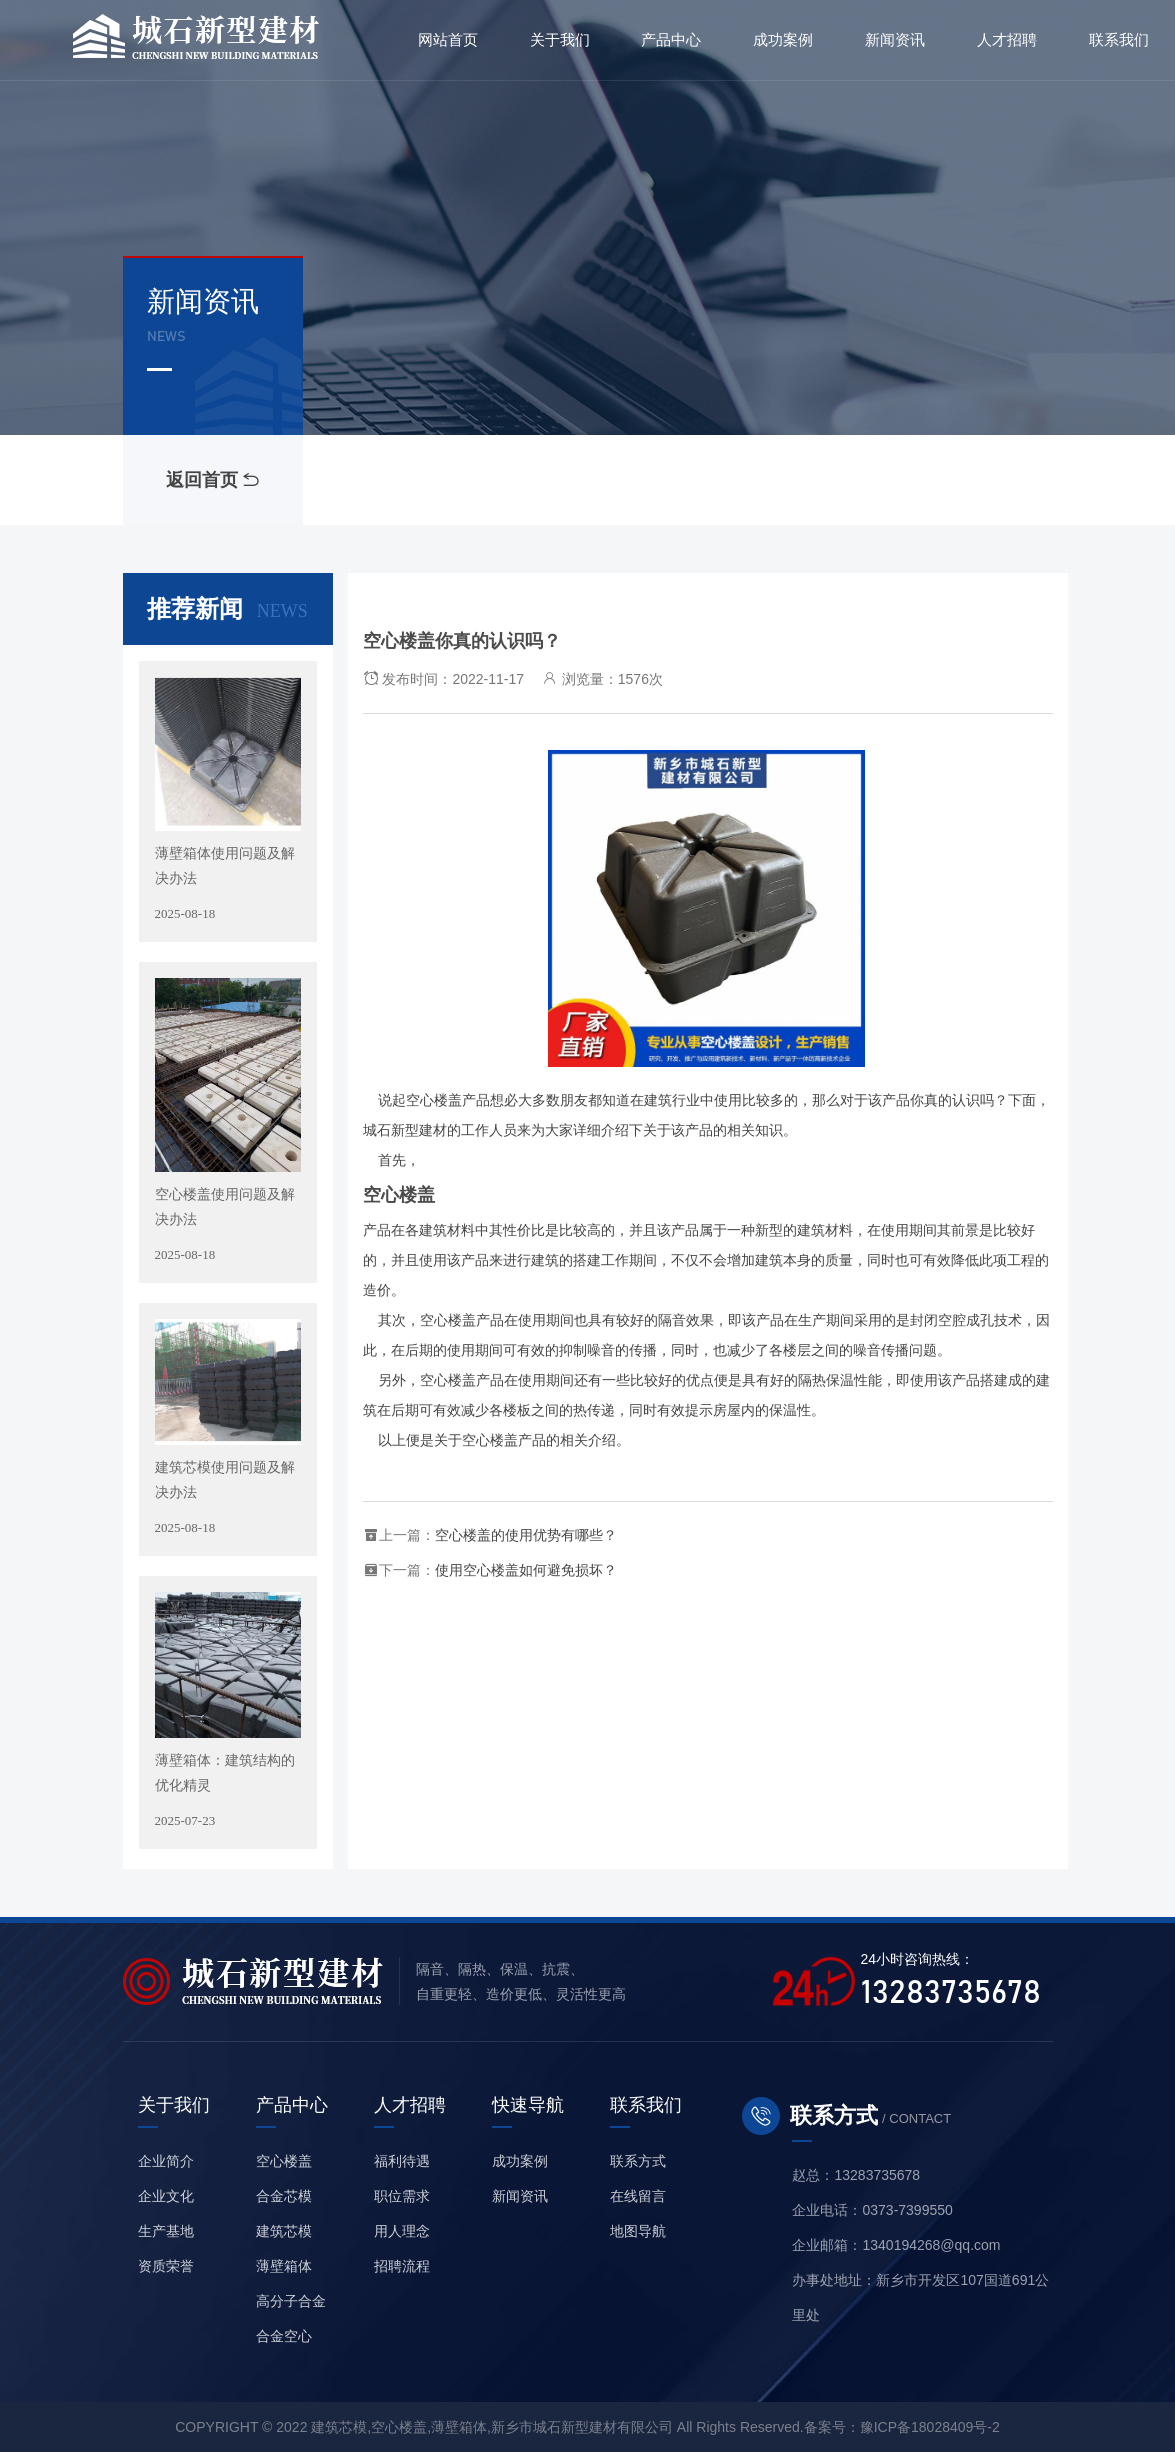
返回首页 (212, 480)
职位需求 (402, 2196)
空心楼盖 (284, 2161)
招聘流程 (402, 2266)
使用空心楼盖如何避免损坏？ (526, 1570)
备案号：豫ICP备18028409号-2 (902, 2427)
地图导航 (638, 2231)
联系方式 (638, 2161)
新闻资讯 (520, 2196)
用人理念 (402, 2231)
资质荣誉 (166, 2266)
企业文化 (166, 2196)
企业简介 (166, 2161)
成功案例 (520, 2161)
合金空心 (284, 2336)
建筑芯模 (284, 2231)
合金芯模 (284, 2196)
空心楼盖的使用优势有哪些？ (526, 1535)
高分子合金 (291, 2301)
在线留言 (638, 2196)
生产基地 (166, 2231)
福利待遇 (402, 2161)
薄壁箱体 (284, 2266)
